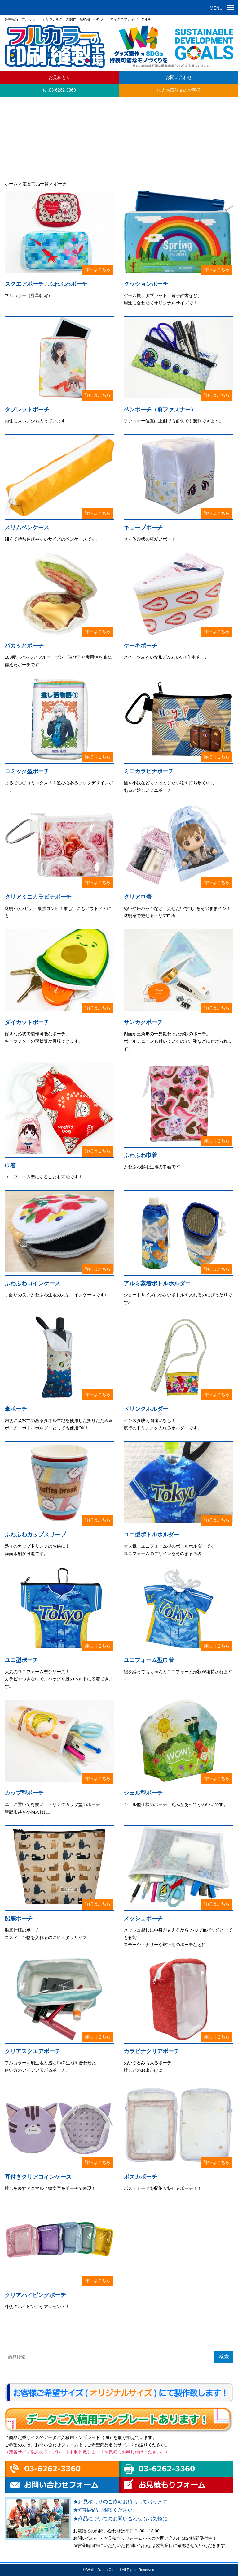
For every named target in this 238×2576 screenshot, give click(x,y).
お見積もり (59, 77)
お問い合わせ (179, 77)
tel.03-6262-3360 (59, 90)
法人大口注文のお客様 (179, 90)
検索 (224, 2356)
